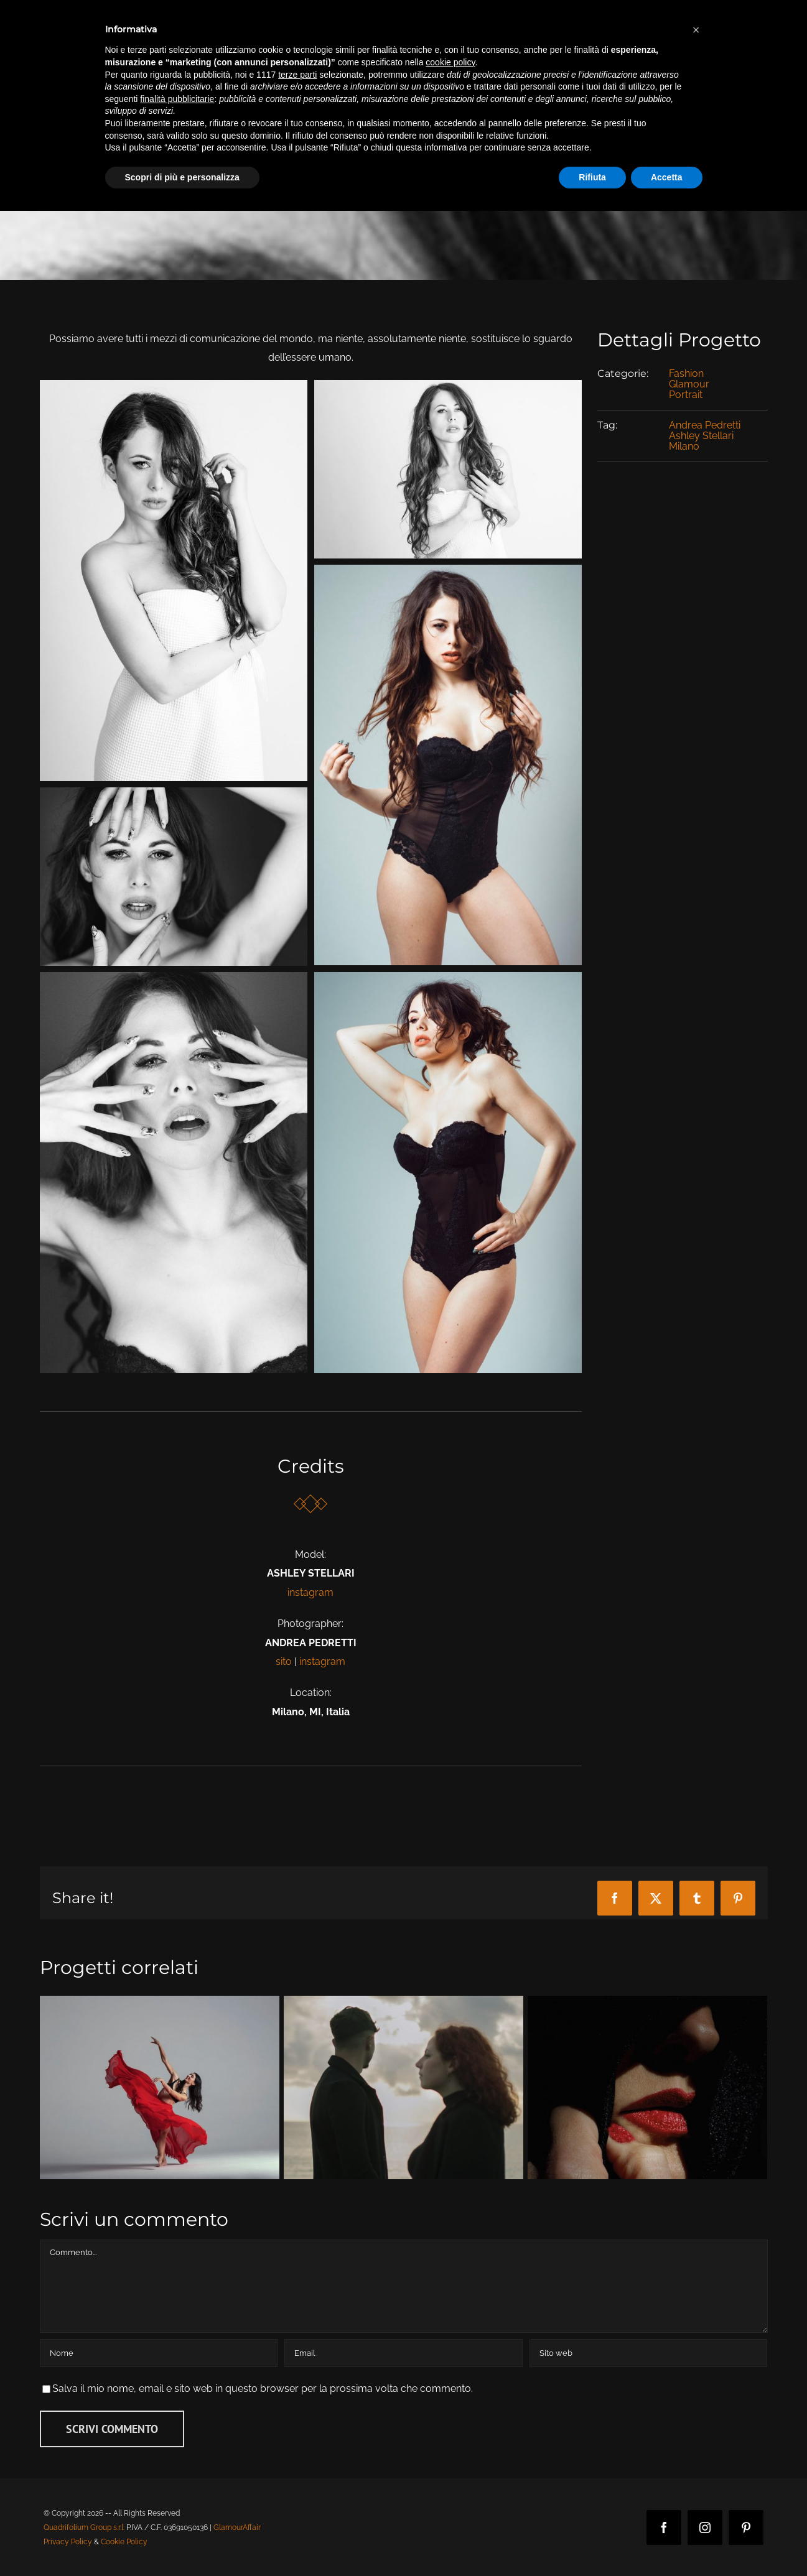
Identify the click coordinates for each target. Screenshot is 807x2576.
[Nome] (159, 2353)
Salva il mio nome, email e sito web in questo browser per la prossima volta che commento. (262, 2388)
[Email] (403, 2353)
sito (284, 1661)
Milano (684, 446)
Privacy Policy (68, 2541)
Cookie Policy (124, 2541)
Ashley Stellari (701, 436)
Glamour (689, 384)
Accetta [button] (667, 177)
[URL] (648, 2353)
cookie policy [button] (450, 62)
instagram (310, 1592)
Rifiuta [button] (592, 177)
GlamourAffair (237, 2527)
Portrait (685, 395)
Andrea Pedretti (704, 425)
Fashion (686, 373)
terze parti (297, 75)
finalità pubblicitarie (177, 99)
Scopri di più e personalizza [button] (182, 177)
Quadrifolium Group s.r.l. (84, 2527)
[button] (696, 30)
